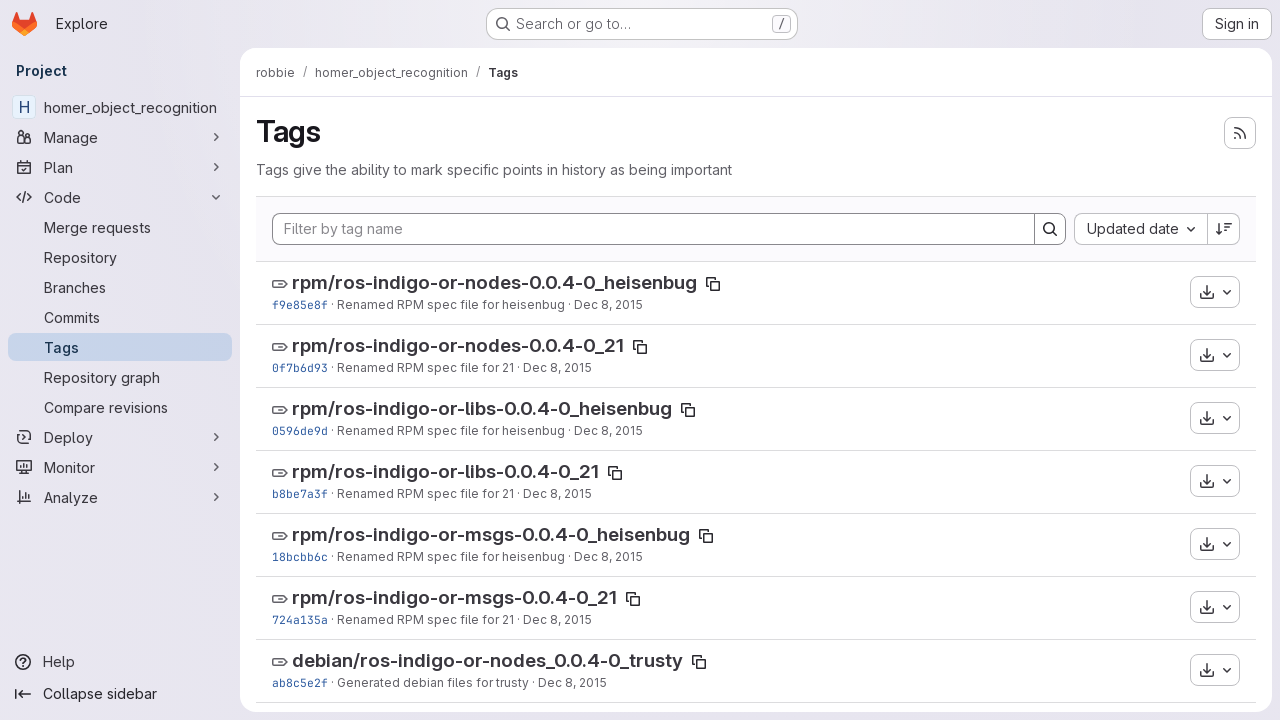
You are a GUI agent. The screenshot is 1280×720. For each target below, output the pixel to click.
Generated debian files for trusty (433, 682)
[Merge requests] (120, 227)
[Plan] (120, 167)
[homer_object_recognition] (120, 107)
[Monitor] (120, 467)
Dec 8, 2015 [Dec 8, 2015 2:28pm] (572, 682)
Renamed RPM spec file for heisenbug (451, 304)
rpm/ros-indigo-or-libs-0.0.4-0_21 (445, 471)
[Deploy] (120, 437)
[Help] (120, 662)
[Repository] (120, 257)
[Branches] (120, 287)
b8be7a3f (300, 493)
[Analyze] (120, 497)
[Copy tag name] (713, 284)
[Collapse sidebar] (120, 694)
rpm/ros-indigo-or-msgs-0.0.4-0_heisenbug (491, 534)
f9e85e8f (300, 304)
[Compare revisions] (120, 407)
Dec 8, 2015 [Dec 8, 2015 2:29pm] (608, 304)
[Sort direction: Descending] (1224, 229)
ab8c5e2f (300, 682)
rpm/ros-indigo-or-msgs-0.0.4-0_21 (454, 597)
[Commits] (120, 317)
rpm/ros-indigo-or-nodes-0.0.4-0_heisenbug (494, 282)
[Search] (1050, 229)
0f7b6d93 (300, 367)
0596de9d (300, 430)
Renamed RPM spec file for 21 (425, 367)
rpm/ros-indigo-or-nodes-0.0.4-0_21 (458, 345)
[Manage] (120, 137)
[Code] (120, 197)
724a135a (300, 619)
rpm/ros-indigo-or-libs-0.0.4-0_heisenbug (482, 408)
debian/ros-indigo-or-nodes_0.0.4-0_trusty (487, 660)
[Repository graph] (120, 377)
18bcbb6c (300, 556)
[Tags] (120, 347)
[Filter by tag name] (653, 229)
